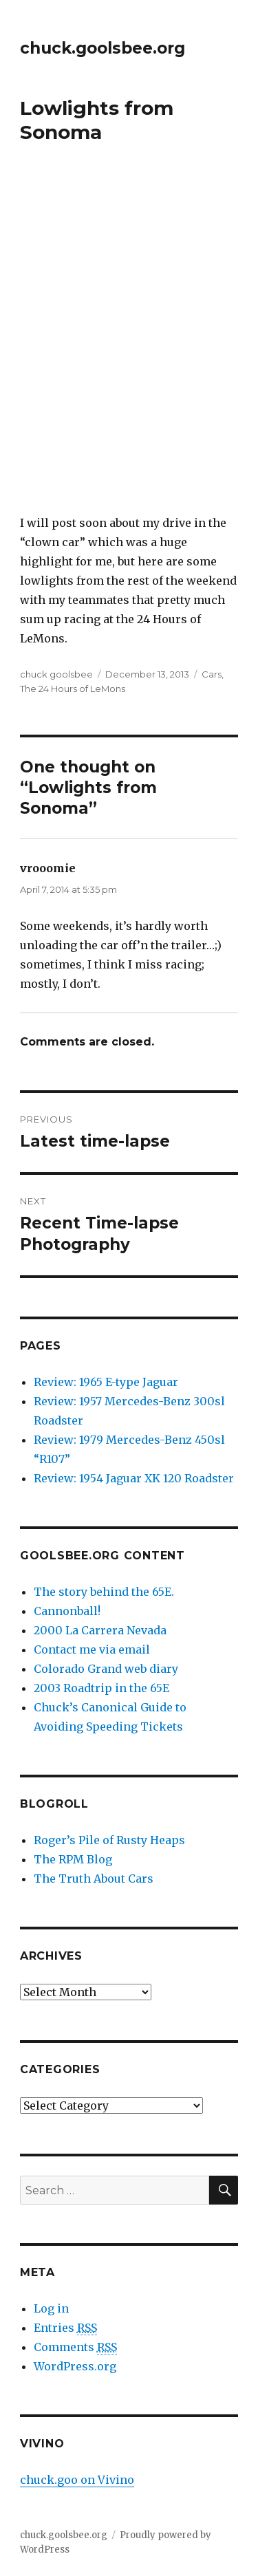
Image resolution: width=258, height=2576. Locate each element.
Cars (212, 674)
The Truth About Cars (93, 1878)
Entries (65, 2328)
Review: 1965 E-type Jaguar (106, 1382)
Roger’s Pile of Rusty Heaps (109, 1840)
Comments (75, 2347)
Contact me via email (92, 1649)
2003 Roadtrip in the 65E (101, 1688)
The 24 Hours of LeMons (72, 688)
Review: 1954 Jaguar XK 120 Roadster (134, 1478)
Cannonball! (67, 1611)
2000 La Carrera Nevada (100, 1630)
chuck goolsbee (56, 674)
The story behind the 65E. (104, 1592)
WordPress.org (75, 2366)
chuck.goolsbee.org (102, 48)
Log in (51, 2308)
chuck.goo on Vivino (77, 2480)
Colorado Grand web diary (106, 1669)
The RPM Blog (73, 1859)
